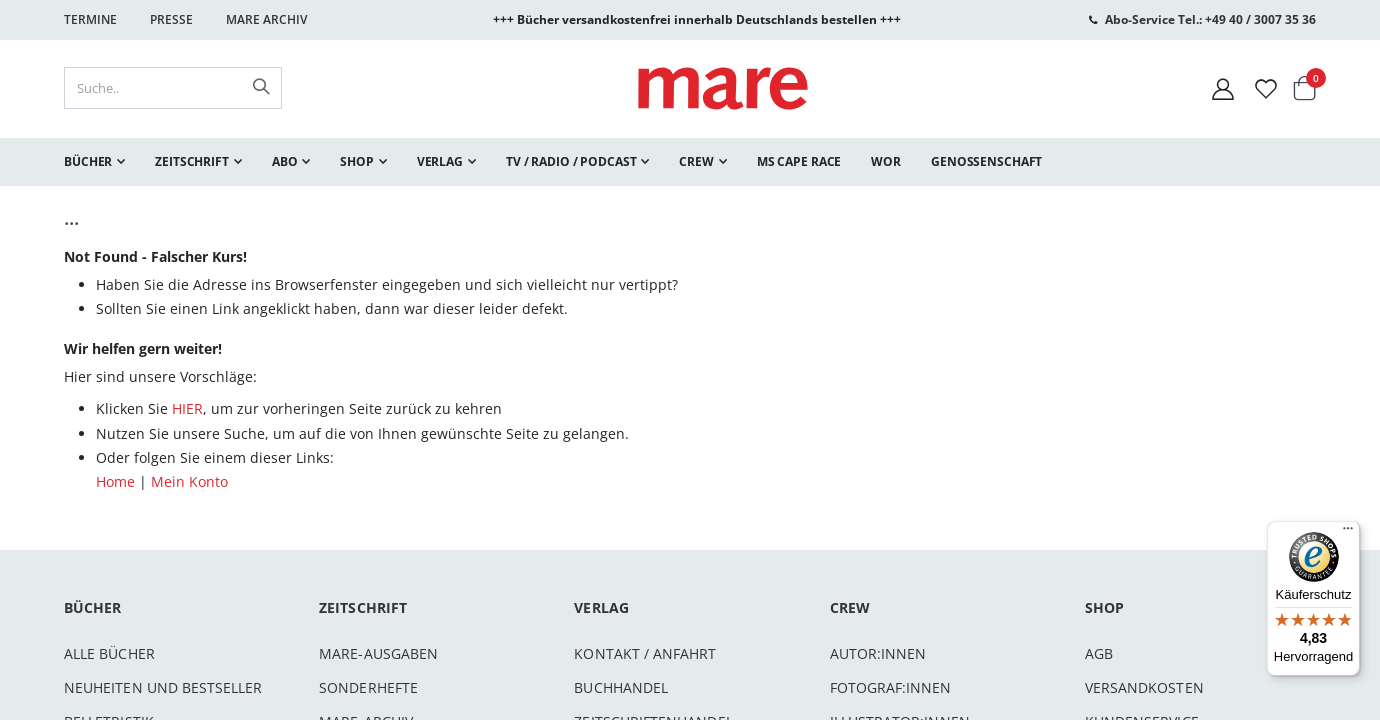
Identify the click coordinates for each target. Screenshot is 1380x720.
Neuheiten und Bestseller (163, 687)
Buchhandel (621, 687)
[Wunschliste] (1266, 88)
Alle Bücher (109, 653)
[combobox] (173, 88)
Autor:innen (878, 653)
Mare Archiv (266, 19)
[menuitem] (94, 162)
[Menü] (1348, 525)
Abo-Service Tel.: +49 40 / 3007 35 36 (1210, 19)
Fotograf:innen (891, 687)
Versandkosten (1144, 687)
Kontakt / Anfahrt (645, 653)
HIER (187, 408)
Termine (90, 19)
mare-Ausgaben (378, 653)
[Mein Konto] (1223, 88)
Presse (171, 19)
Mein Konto (189, 481)
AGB (1099, 653)
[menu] (690, 162)
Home (115, 481)
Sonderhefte (368, 687)
